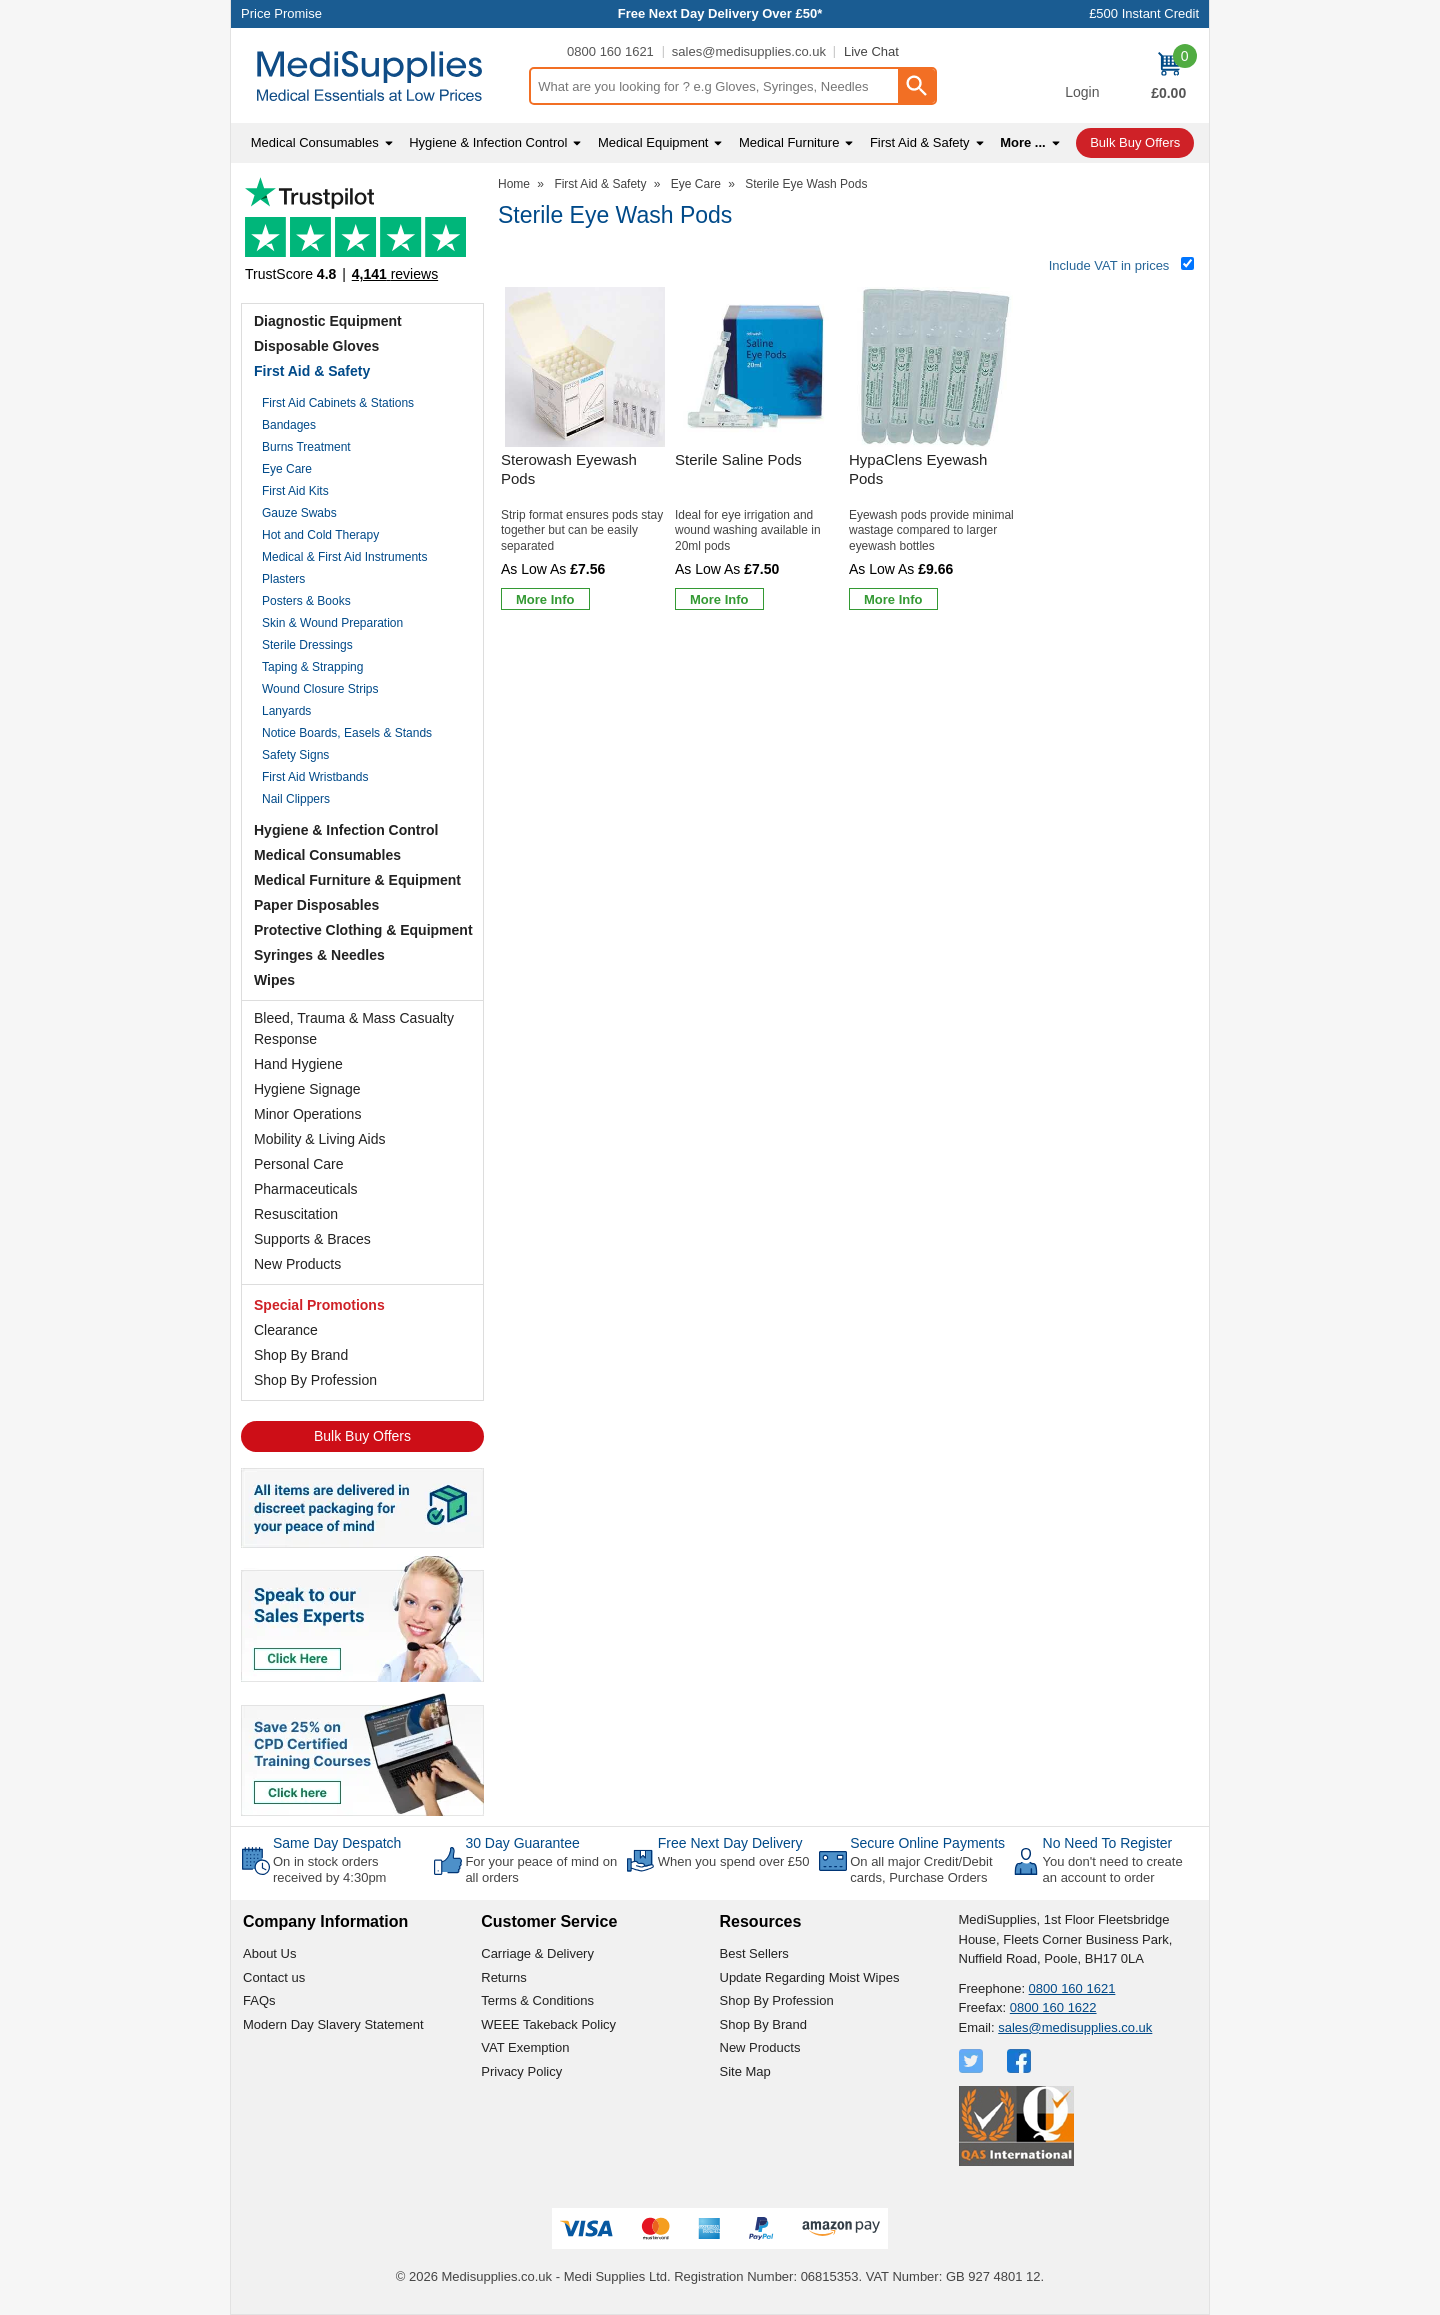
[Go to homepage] (379, 76)
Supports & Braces (312, 1239)
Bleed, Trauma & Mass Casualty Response (354, 1028)
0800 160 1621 (610, 51)
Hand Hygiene (298, 1064)
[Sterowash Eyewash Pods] (585, 452)
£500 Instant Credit (1144, 13)
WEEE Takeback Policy (548, 2024)
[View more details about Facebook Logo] (1021, 2061)
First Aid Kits (295, 491)
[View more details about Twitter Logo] (973, 2061)
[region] (585, 367)
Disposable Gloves (316, 346)
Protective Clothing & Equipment (363, 930)
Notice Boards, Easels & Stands (347, 733)
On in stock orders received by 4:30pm (329, 1869)
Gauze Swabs (299, 513)
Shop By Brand (301, 1355)
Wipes (274, 980)
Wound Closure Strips (320, 689)
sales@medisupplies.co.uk (749, 51)
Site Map (745, 2071)
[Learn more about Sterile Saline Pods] (719, 599)
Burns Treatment (306, 447)
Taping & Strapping (312, 667)
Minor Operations (307, 1114)
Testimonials (362, 235)
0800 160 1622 (1053, 2007)
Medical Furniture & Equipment (357, 880)
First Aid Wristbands (315, 777)
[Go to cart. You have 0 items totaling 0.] (1168, 76)
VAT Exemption (525, 2047)
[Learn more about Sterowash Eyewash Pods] (545, 599)
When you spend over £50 (734, 1861)
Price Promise (281, 13)
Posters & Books (306, 601)
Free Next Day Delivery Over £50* (720, 13)
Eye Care (287, 469)
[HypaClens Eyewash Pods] (933, 452)
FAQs (259, 2000)
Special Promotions (319, 1305)
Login (1082, 92)
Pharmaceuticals (306, 1189)
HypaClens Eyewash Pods (918, 469)
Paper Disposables (316, 905)
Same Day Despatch (337, 1843)
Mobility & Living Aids (320, 1139)
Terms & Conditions (537, 2000)
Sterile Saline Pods (738, 459)
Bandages (289, 425)
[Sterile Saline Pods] (759, 452)
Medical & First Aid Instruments (344, 557)
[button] (1082, 78)
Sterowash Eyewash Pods (569, 469)
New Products (297, 1264)
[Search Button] (916, 86)
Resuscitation (296, 1214)
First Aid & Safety (312, 371)
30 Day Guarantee (522, 1843)
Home (514, 184)
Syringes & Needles (319, 955)
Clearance (286, 1330)
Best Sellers (754, 1953)
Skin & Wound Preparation (332, 623)
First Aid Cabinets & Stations (338, 403)
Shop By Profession (315, 1380)
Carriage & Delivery (537, 1953)
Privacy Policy (521, 2071)
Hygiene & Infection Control (346, 830)
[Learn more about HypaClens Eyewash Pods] (893, 599)
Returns (504, 1977)
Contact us (274, 1977)
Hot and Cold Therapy (320, 535)
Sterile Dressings (307, 645)
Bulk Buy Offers (362, 1436)
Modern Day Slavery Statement (333, 2024)
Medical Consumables (327, 855)
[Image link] (362, 1753)
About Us (269, 1953)
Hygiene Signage (307, 1089)
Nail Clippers (296, 799)
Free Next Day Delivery (730, 1843)
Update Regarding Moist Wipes (810, 1977)
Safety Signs (295, 755)
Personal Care (299, 1164)
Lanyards (286, 711)
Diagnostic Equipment (328, 321)
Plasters (283, 579)
